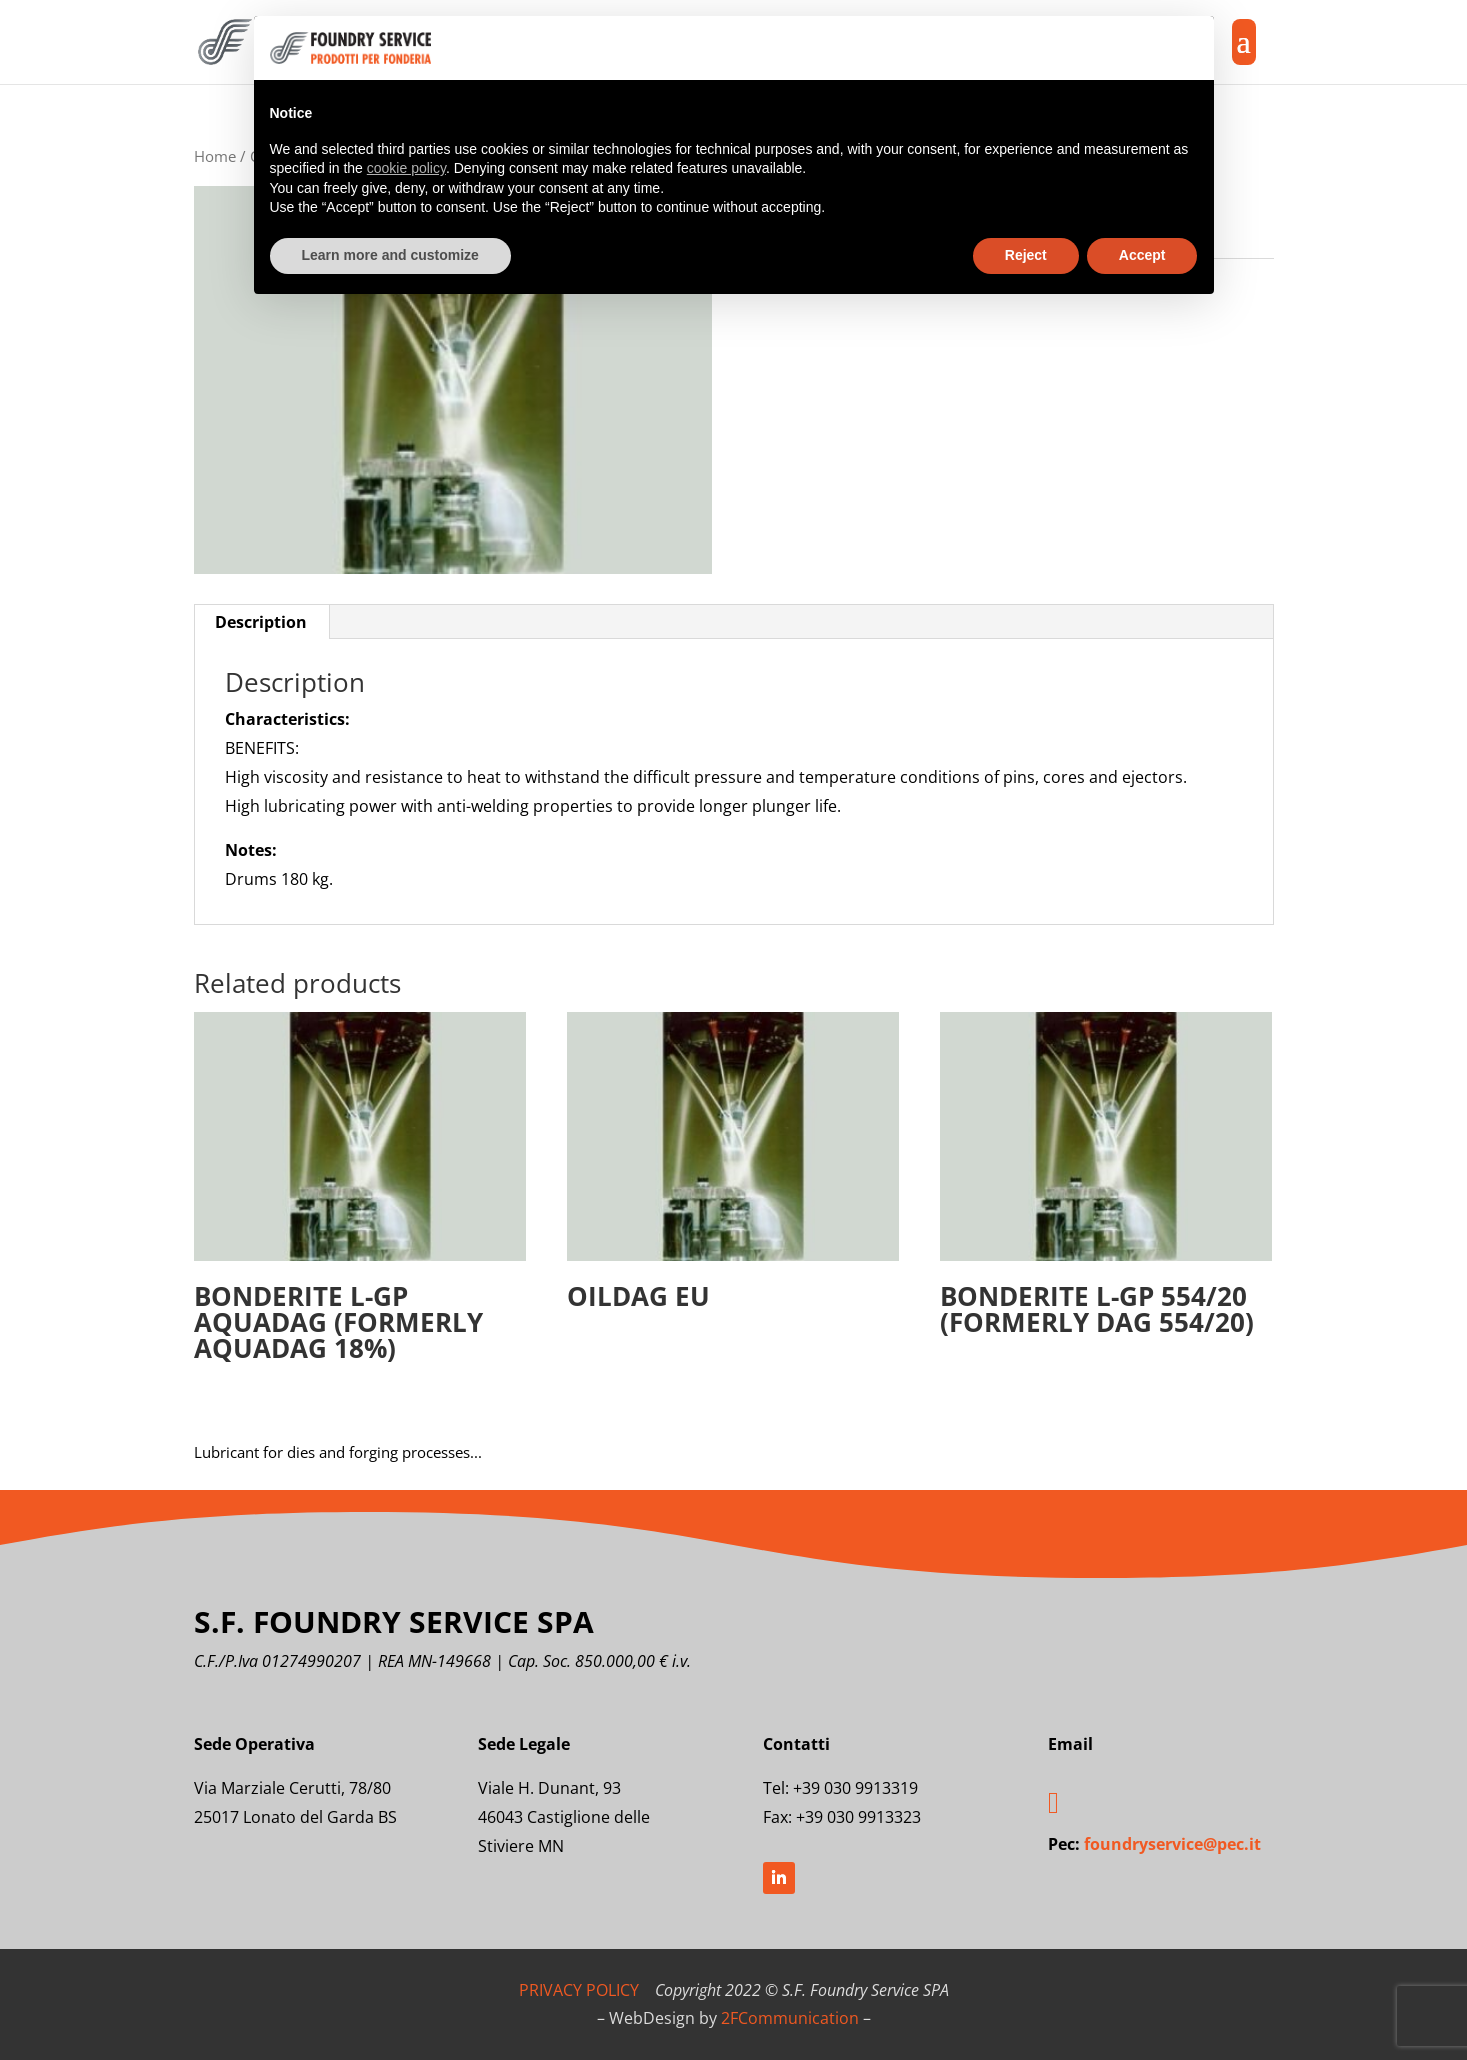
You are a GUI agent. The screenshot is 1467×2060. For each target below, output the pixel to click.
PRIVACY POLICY (579, 1990)
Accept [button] (1142, 255)
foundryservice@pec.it (1172, 1844)
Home (215, 156)
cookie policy (406, 168)
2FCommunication (790, 2018)
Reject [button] (1026, 255)
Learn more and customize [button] (390, 255)
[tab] (261, 622)
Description (261, 622)
